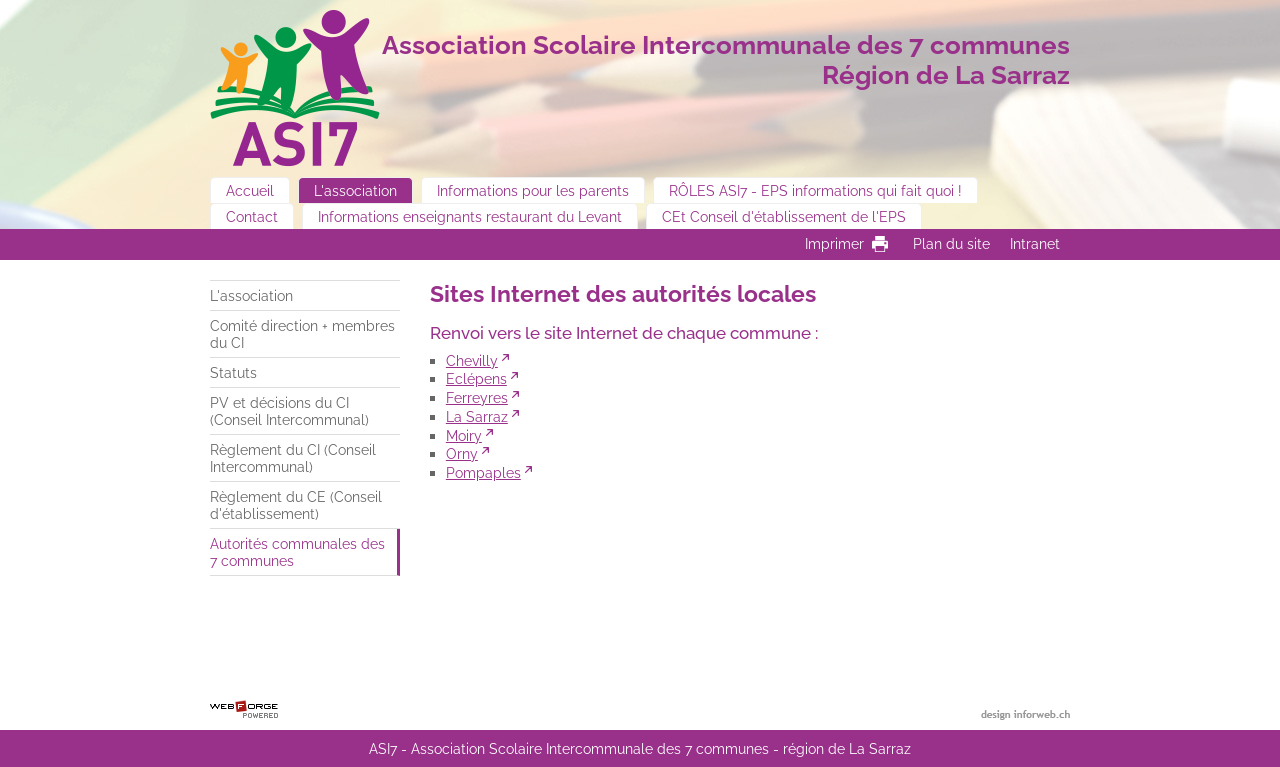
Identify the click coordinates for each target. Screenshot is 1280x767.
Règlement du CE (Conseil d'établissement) (296, 505)
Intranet (1035, 243)
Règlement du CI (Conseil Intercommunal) (293, 458)
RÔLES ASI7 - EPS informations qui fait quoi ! (815, 190)
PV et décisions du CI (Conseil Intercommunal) (289, 411)
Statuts (233, 372)
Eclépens (476, 378)
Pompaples (483, 472)
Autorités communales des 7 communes (297, 552)
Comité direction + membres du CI (302, 334)
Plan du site (951, 243)
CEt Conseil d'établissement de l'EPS (784, 216)
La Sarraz (477, 416)
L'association (355, 190)
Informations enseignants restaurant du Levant (470, 216)
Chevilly (472, 360)
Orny (462, 453)
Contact (252, 216)
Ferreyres (477, 397)
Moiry (464, 435)
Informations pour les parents (533, 190)
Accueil (250, 190)
